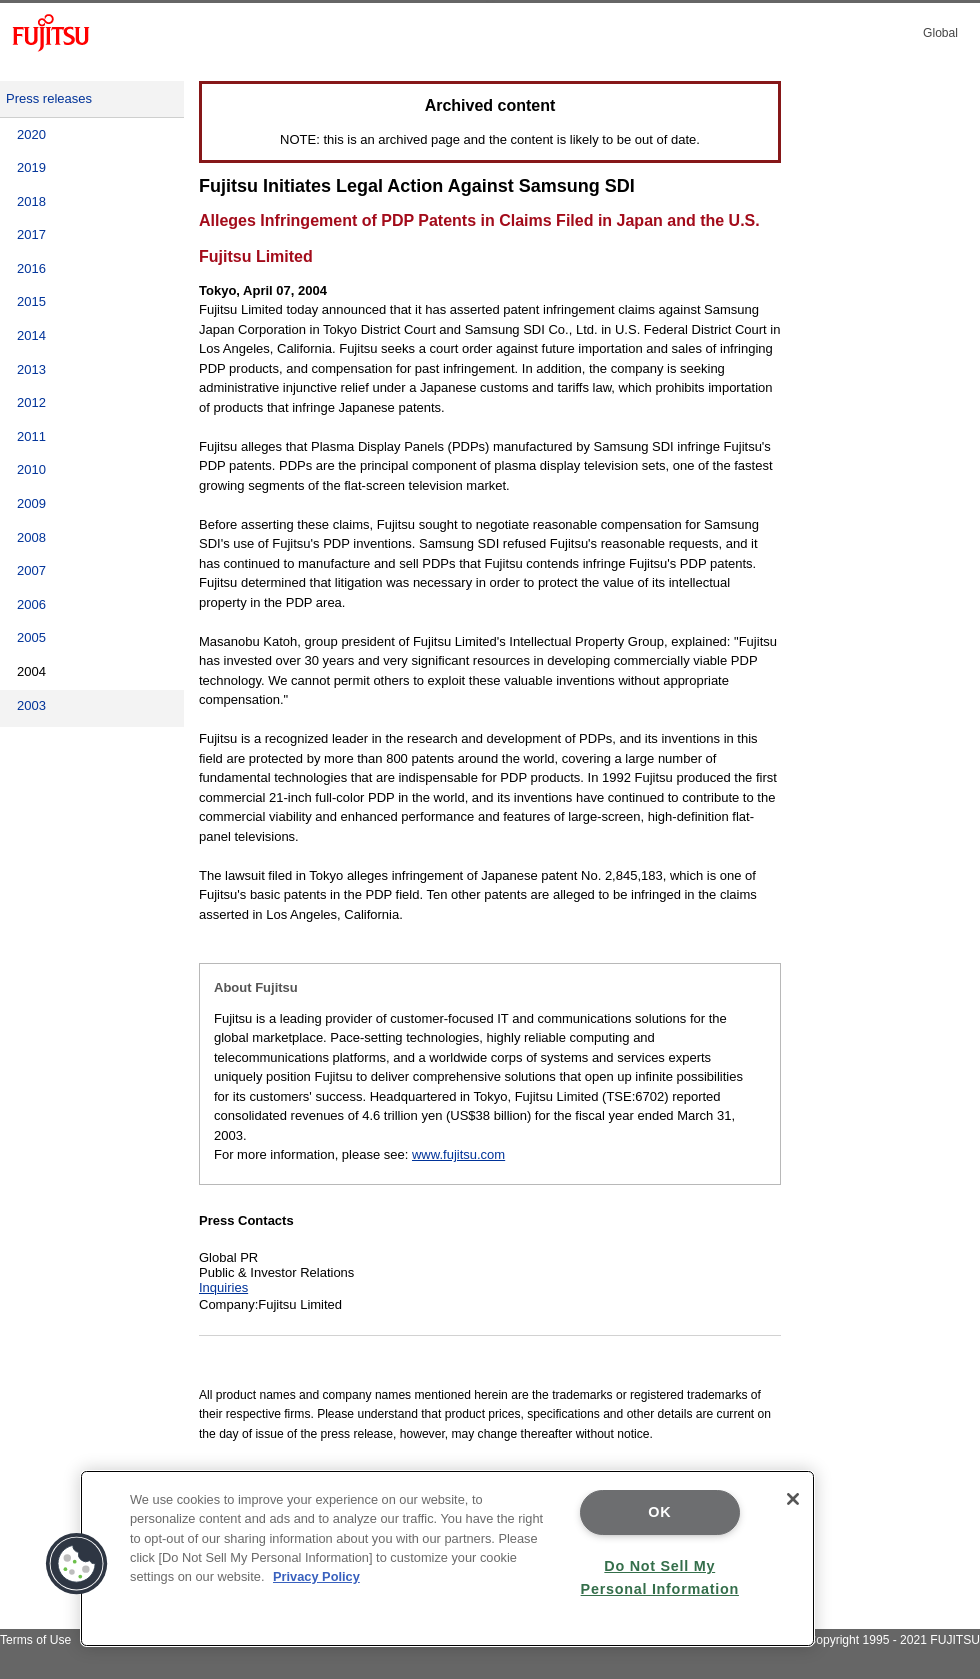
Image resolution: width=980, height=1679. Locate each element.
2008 (31, 537)
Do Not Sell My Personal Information (660, 1577)
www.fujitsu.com (458, 1154)
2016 (31, 268)
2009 (31, 503)
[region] (447, 1558)
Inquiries (223, 1287)
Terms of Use (35, 1640)
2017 (31, 234)
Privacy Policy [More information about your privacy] (316, 1576)
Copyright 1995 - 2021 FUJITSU (893, 1640)
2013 (31, 369)
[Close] (793, 1499)
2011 (31, 436)
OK (659, 1512)
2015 (31, 301)
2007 (31, 570)
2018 (31, 201)
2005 (31, 637)
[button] (77, 1564)
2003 (31, 705)
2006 (31, 604)
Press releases (49, 98)
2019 (31, 167)
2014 (31, 335)
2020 (31, 134)
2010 (31, 469)
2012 (31, 402)
